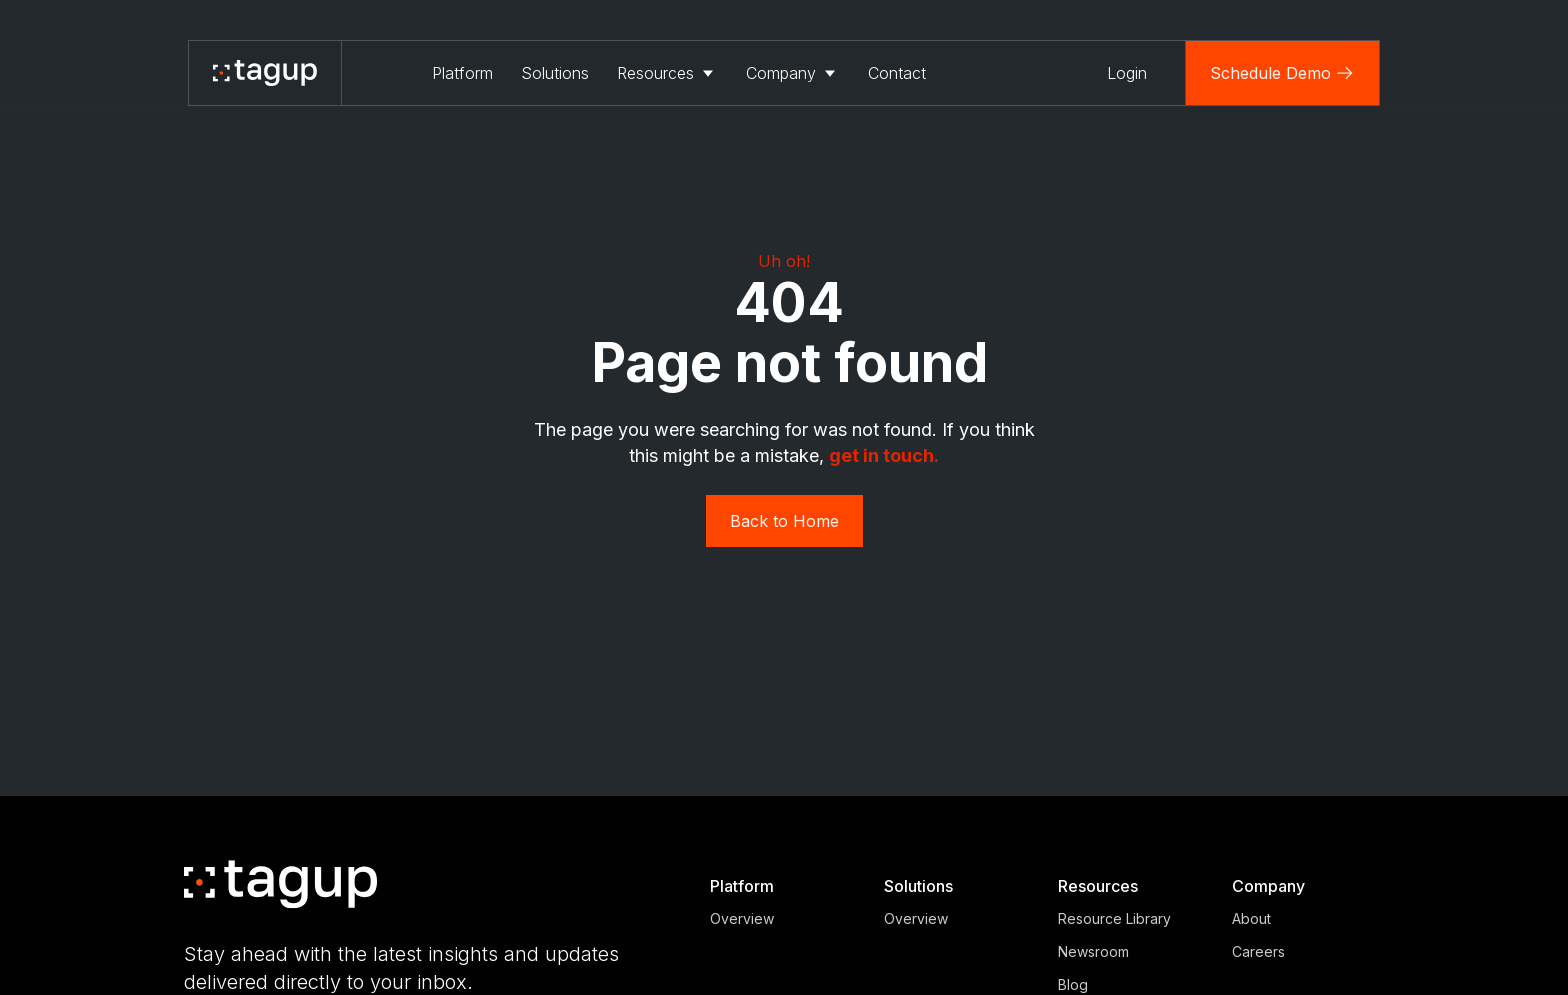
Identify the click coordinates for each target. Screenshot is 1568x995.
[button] (667, 73)
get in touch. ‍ (884, 455)
